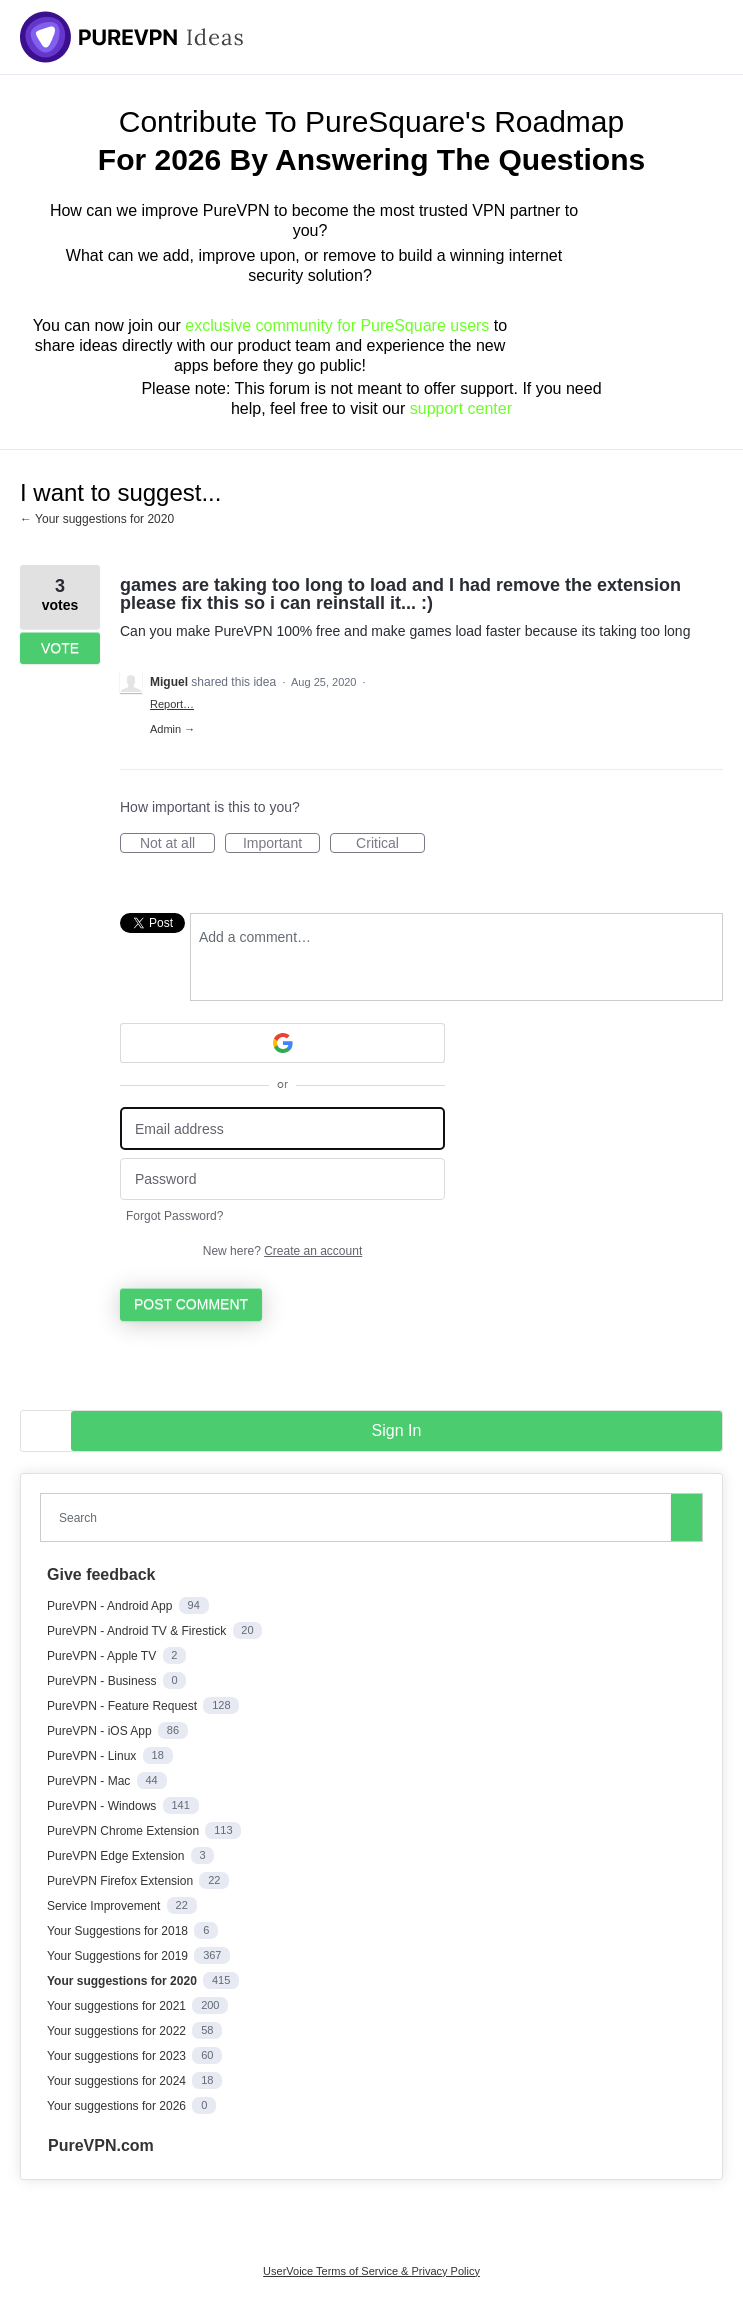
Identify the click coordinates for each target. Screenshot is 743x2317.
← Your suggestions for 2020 (97, 519)
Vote (60, 648)
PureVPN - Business (103, 1681)
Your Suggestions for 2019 (119, 1956)
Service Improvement (105, 1906)
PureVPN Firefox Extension (121, 1881)
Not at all (177, 844)
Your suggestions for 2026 (118, 2106)
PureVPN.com (101, 2145)
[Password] (282, 1179)
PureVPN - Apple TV (103, 1656)
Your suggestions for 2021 (118, 2006)
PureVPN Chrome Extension (124, 1831)
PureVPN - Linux (93, 1756)
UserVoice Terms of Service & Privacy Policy (371, 2271)
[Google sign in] (282, 1043)
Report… (172, 704)
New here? (282, 1251)
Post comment (191, 1304)
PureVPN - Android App (111, 1606)
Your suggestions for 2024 (118, 2081)
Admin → (172, 729)
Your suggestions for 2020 (123, 1981)
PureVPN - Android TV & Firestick (138, 1631)
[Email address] (282, 1128)
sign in (397, 1430)
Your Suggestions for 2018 (119, 1931)
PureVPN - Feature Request (123, 1706)
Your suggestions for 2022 (118, 2031)
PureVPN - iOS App (101, 1731)
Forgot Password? (174, 1216)
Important (281, 844)
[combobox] (360, 1517)
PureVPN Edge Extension (117, 1856)
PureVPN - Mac (90, 1781)
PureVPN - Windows (103, 1806)
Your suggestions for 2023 (118, 2056)
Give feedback (101, 1574)
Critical (390, 844)
